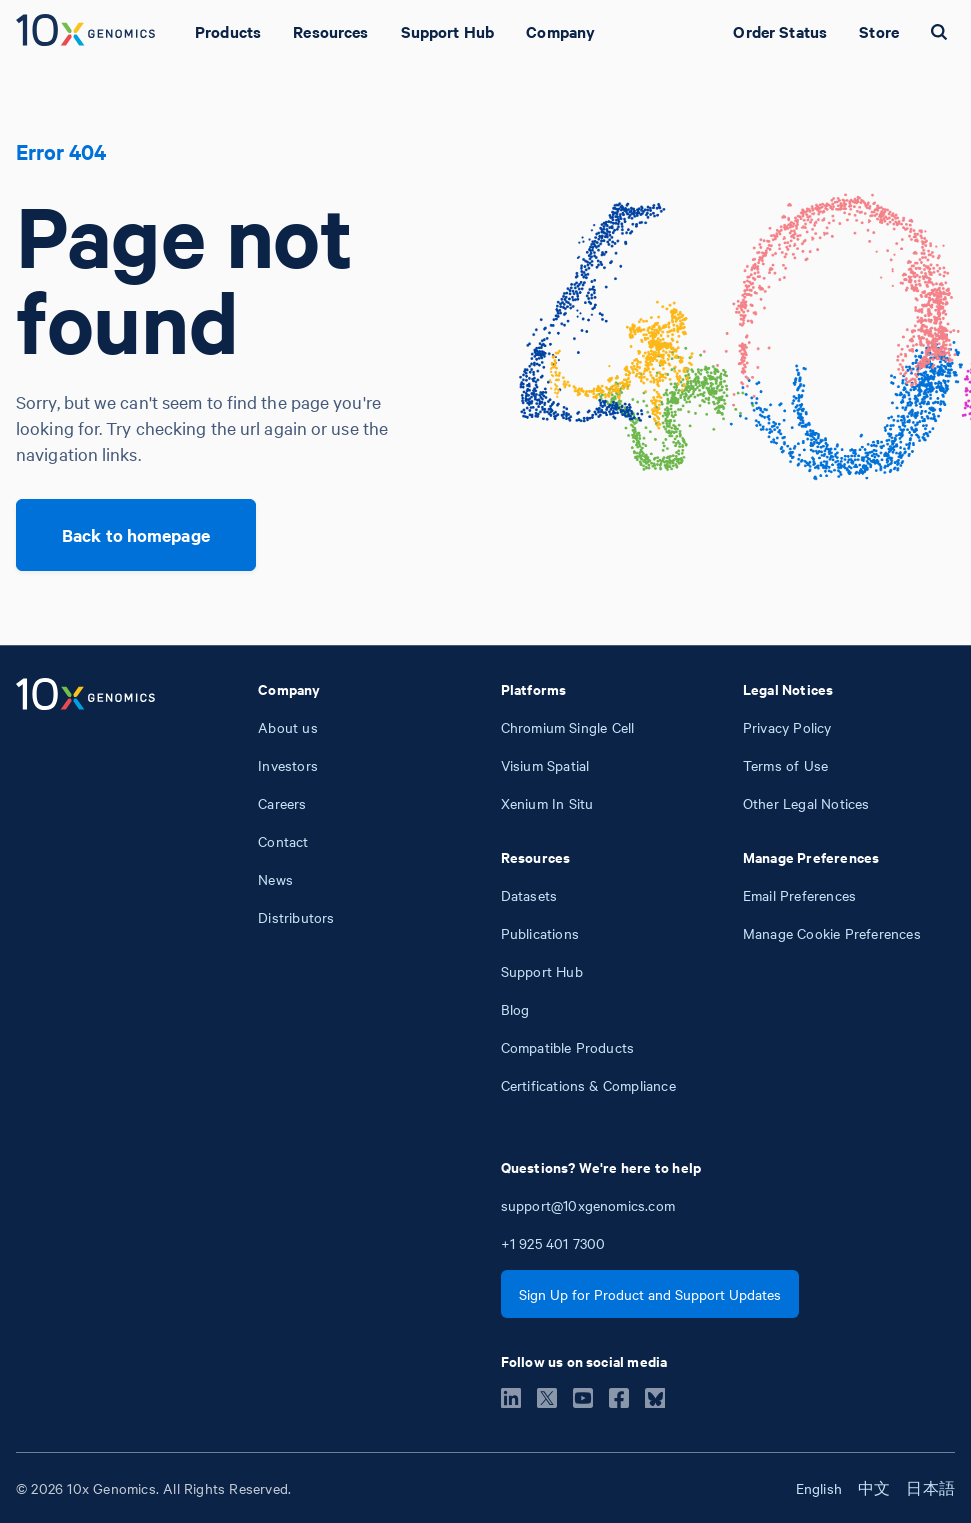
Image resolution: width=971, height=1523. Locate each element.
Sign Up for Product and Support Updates (650, 1294)
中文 (874, 1488)
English (819, 1488)
